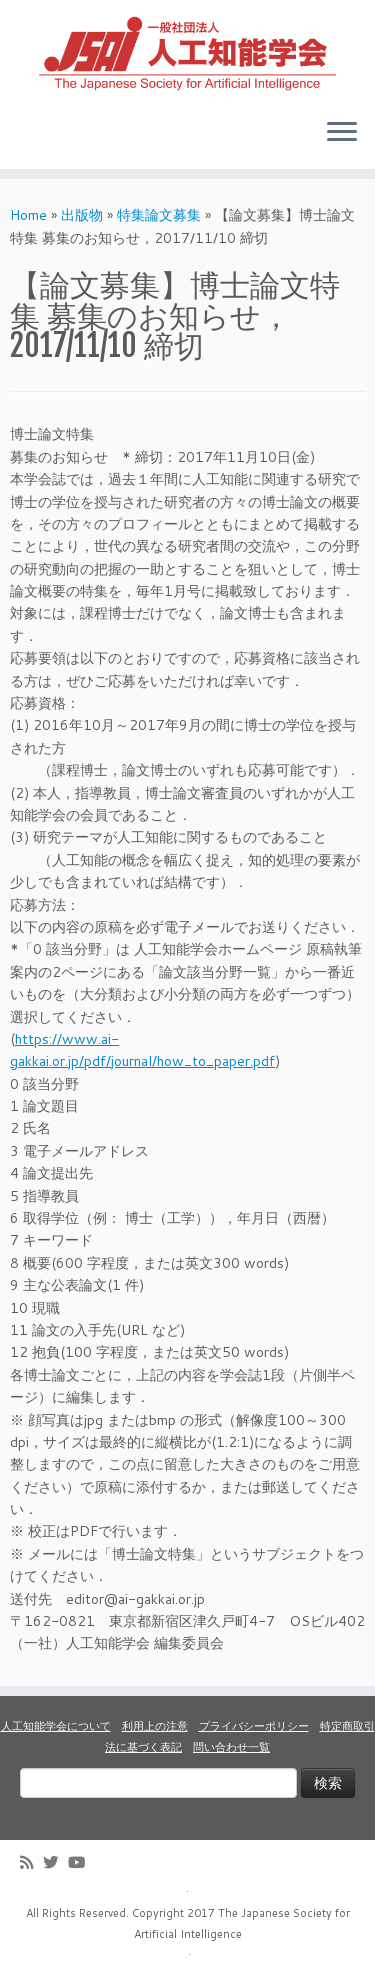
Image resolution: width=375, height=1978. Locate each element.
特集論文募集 (159, 215)
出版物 (82, 215)
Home (28, 215)
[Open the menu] (342, 133)
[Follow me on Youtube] (81, 1862)
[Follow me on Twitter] (55, 1862)
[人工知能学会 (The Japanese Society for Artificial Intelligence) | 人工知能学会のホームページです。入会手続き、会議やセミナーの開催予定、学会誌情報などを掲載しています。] (187, 51)
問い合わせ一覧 (231, 1747)
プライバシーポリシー (254, 1726)
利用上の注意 (155, 1726)
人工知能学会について (56, 1726)
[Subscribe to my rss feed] (31, 1862)
